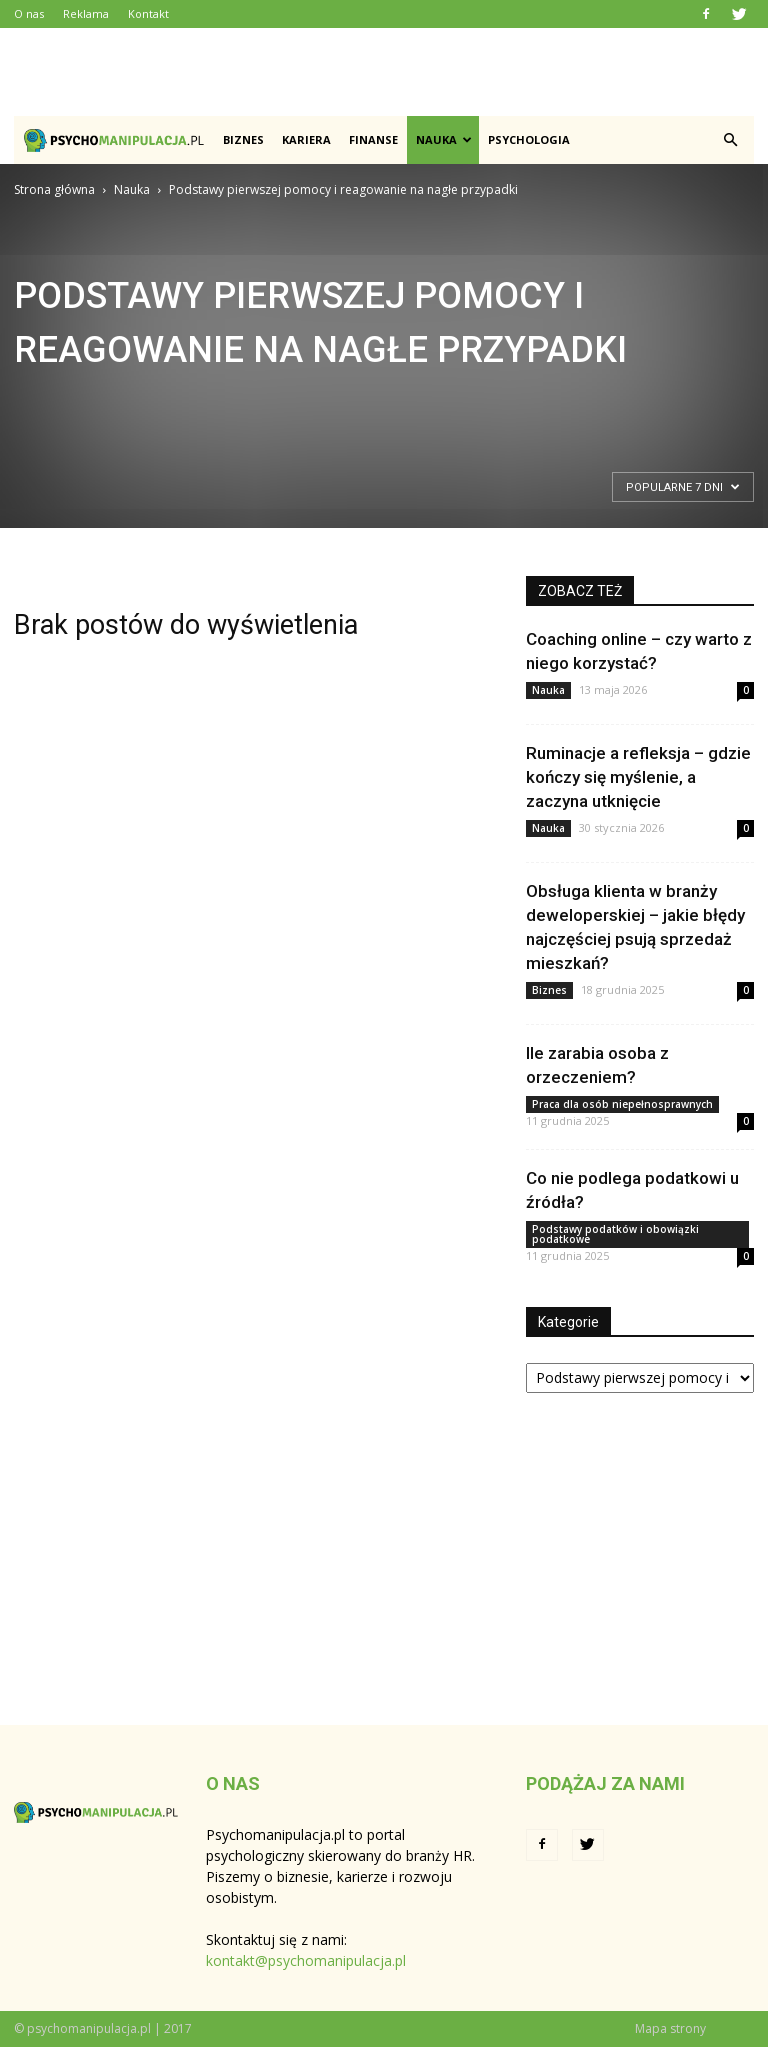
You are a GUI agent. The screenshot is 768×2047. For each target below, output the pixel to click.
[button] (730, 140)
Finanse (373, 139)
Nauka (444, 139)
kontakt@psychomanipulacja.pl (306, 1960)
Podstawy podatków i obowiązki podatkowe (615, 1234)
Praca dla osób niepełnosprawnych (622, 1104)
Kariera (306, 139)
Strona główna (54, 189)
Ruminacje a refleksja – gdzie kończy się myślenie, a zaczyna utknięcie (638, 777)
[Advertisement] (384, 72)
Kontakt (148, 13)
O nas (29, 13)
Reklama (86, 13)
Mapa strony (670, 2028)
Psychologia (529, 139)
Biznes (243, 139)
